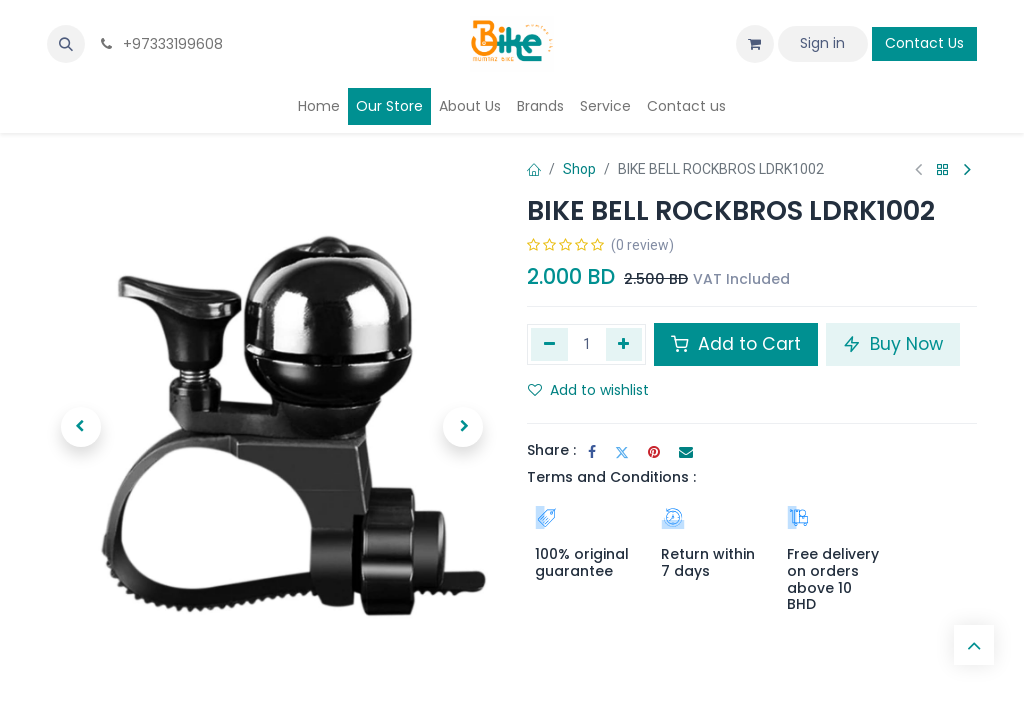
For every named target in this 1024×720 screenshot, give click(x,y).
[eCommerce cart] (755, 44)
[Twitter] (622, 452)
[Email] (686, 452)
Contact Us (924, 43)
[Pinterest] (654, 452)
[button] (66, 44)
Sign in (822, 43)
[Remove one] (549, 344)
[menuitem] (319, 106)
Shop (579, 169)
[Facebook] (592, 452)
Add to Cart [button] (736, 344)
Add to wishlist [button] (588, 390)
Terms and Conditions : (611, 477)
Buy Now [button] (893, 344)
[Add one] (624, 344)
